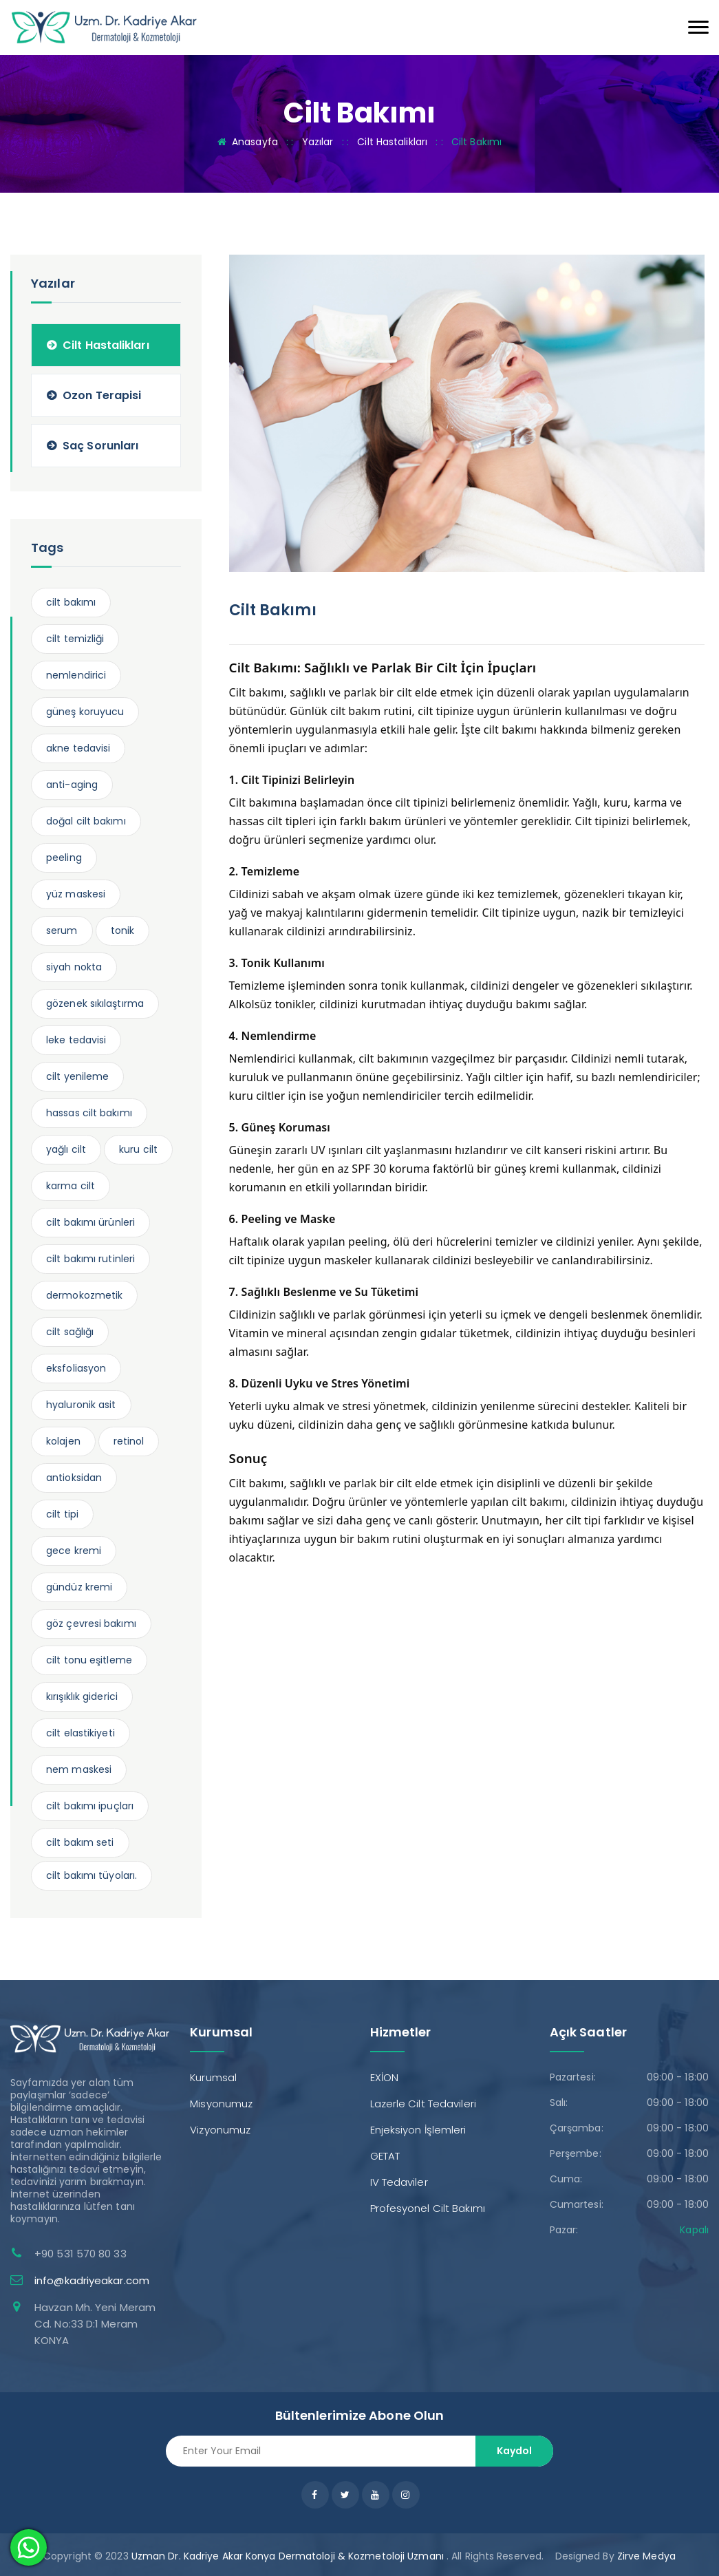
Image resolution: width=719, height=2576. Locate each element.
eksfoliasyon (76, 1368)
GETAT (385, 2156)
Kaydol (514, 2451)
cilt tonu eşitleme (89, 1660)
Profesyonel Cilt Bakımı (427, 2208)
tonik (123, 930)
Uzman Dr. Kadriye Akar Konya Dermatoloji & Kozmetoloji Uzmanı (287, 2556)
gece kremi (73, 1550)
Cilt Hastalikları (392, 142)
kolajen (63, 1441)
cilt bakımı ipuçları (89, 1806)
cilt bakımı (71, 602)
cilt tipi (62, 1514)
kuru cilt (138, 1149)
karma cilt (70, 1186)
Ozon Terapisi (102, 395)
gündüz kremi (79, 1587)
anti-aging (72, 784)
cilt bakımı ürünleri (90, 1222)
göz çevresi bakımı (91, 1623)
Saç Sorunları (100, 446)
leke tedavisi (76, 1040)
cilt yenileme (77, 1076)
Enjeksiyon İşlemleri (418, 2129)
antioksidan (74, 1477)
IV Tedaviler (399, 2182)
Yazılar (318, 142)
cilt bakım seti (80, 1842)
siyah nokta (74, 967)
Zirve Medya (646, 2556)
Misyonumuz (221, 2103)
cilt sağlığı (70, 1332)
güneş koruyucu (85, 711)
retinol (129, 1441)
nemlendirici (76, 675)
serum (62, 930)
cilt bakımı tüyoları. (91, 1875)
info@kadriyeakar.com (91, 2280)
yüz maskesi (75, 894)
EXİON (384, 2077)
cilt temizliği (75, 639)
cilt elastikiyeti (80, 1733)
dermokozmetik (84, 1295)
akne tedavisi (78, 748)
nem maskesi (78, 1769)
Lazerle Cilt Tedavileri (423, 2103)
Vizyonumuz (220, 2129)
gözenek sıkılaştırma (95, 1003)
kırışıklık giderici (82, 1696)
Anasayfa (255, 142)
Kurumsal (213, 2077)
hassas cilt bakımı (89, 1113)
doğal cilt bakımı (86, 821)
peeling (64, 857)
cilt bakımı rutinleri (90, 1259)
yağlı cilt (66, 1149)
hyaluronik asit (81, 1405)
